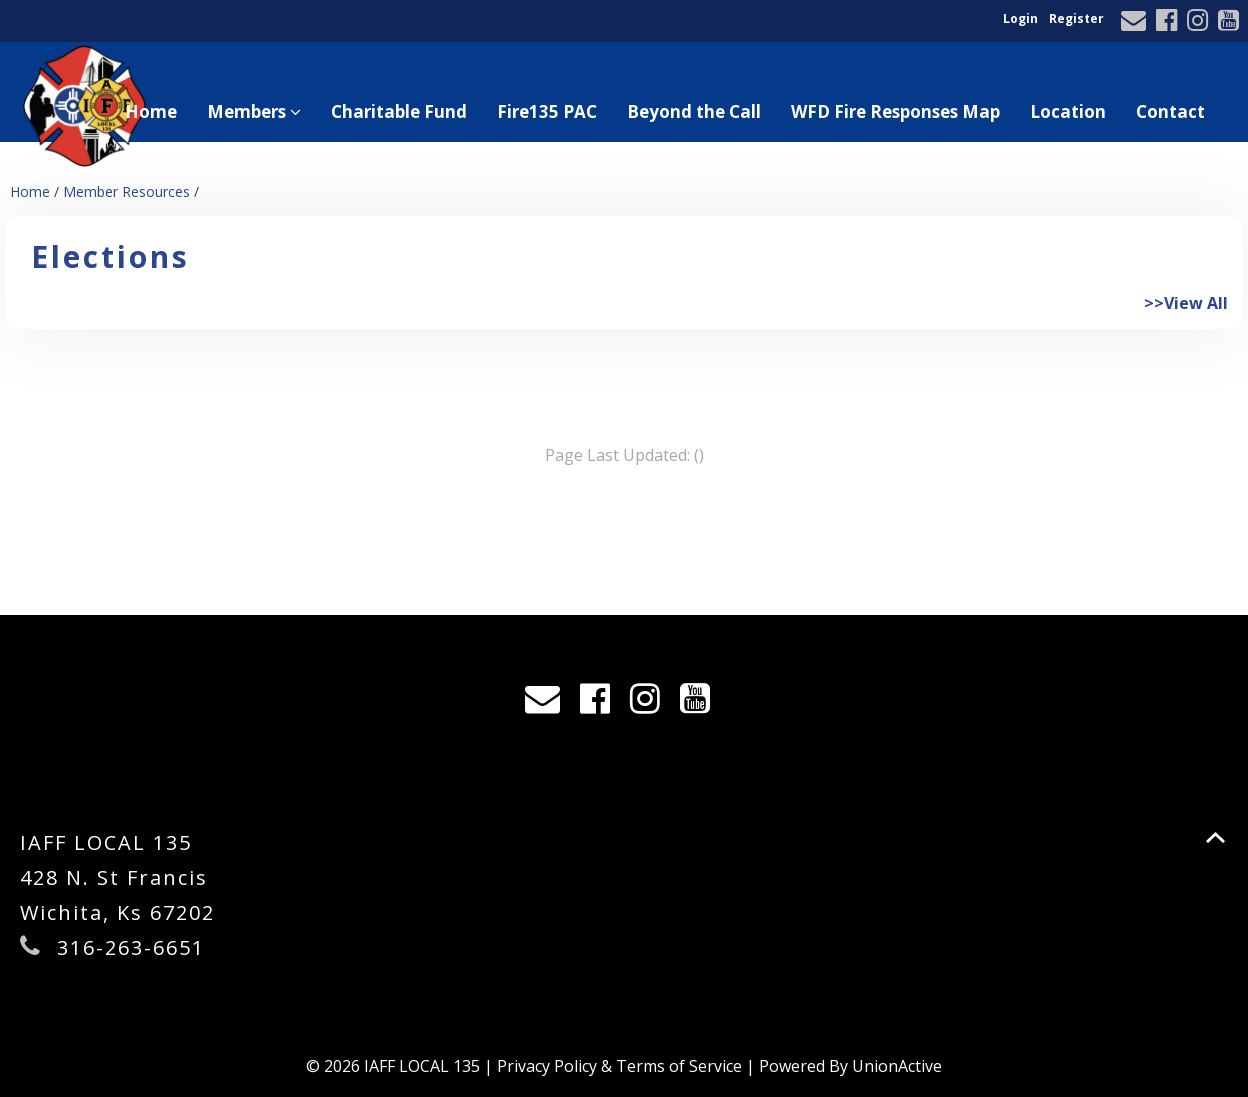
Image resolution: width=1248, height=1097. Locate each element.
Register (1076, 18)
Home (151, 111)
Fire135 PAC (547, 111)
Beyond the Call (694, 111)
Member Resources (126, 191)
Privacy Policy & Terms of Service (619, 1066)
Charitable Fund (399, 111)
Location (1068, 111)
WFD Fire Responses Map (895, 111)
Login (1020, 18)
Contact (1170, 111)
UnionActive (897, 1066)
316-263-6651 (131, 947)
